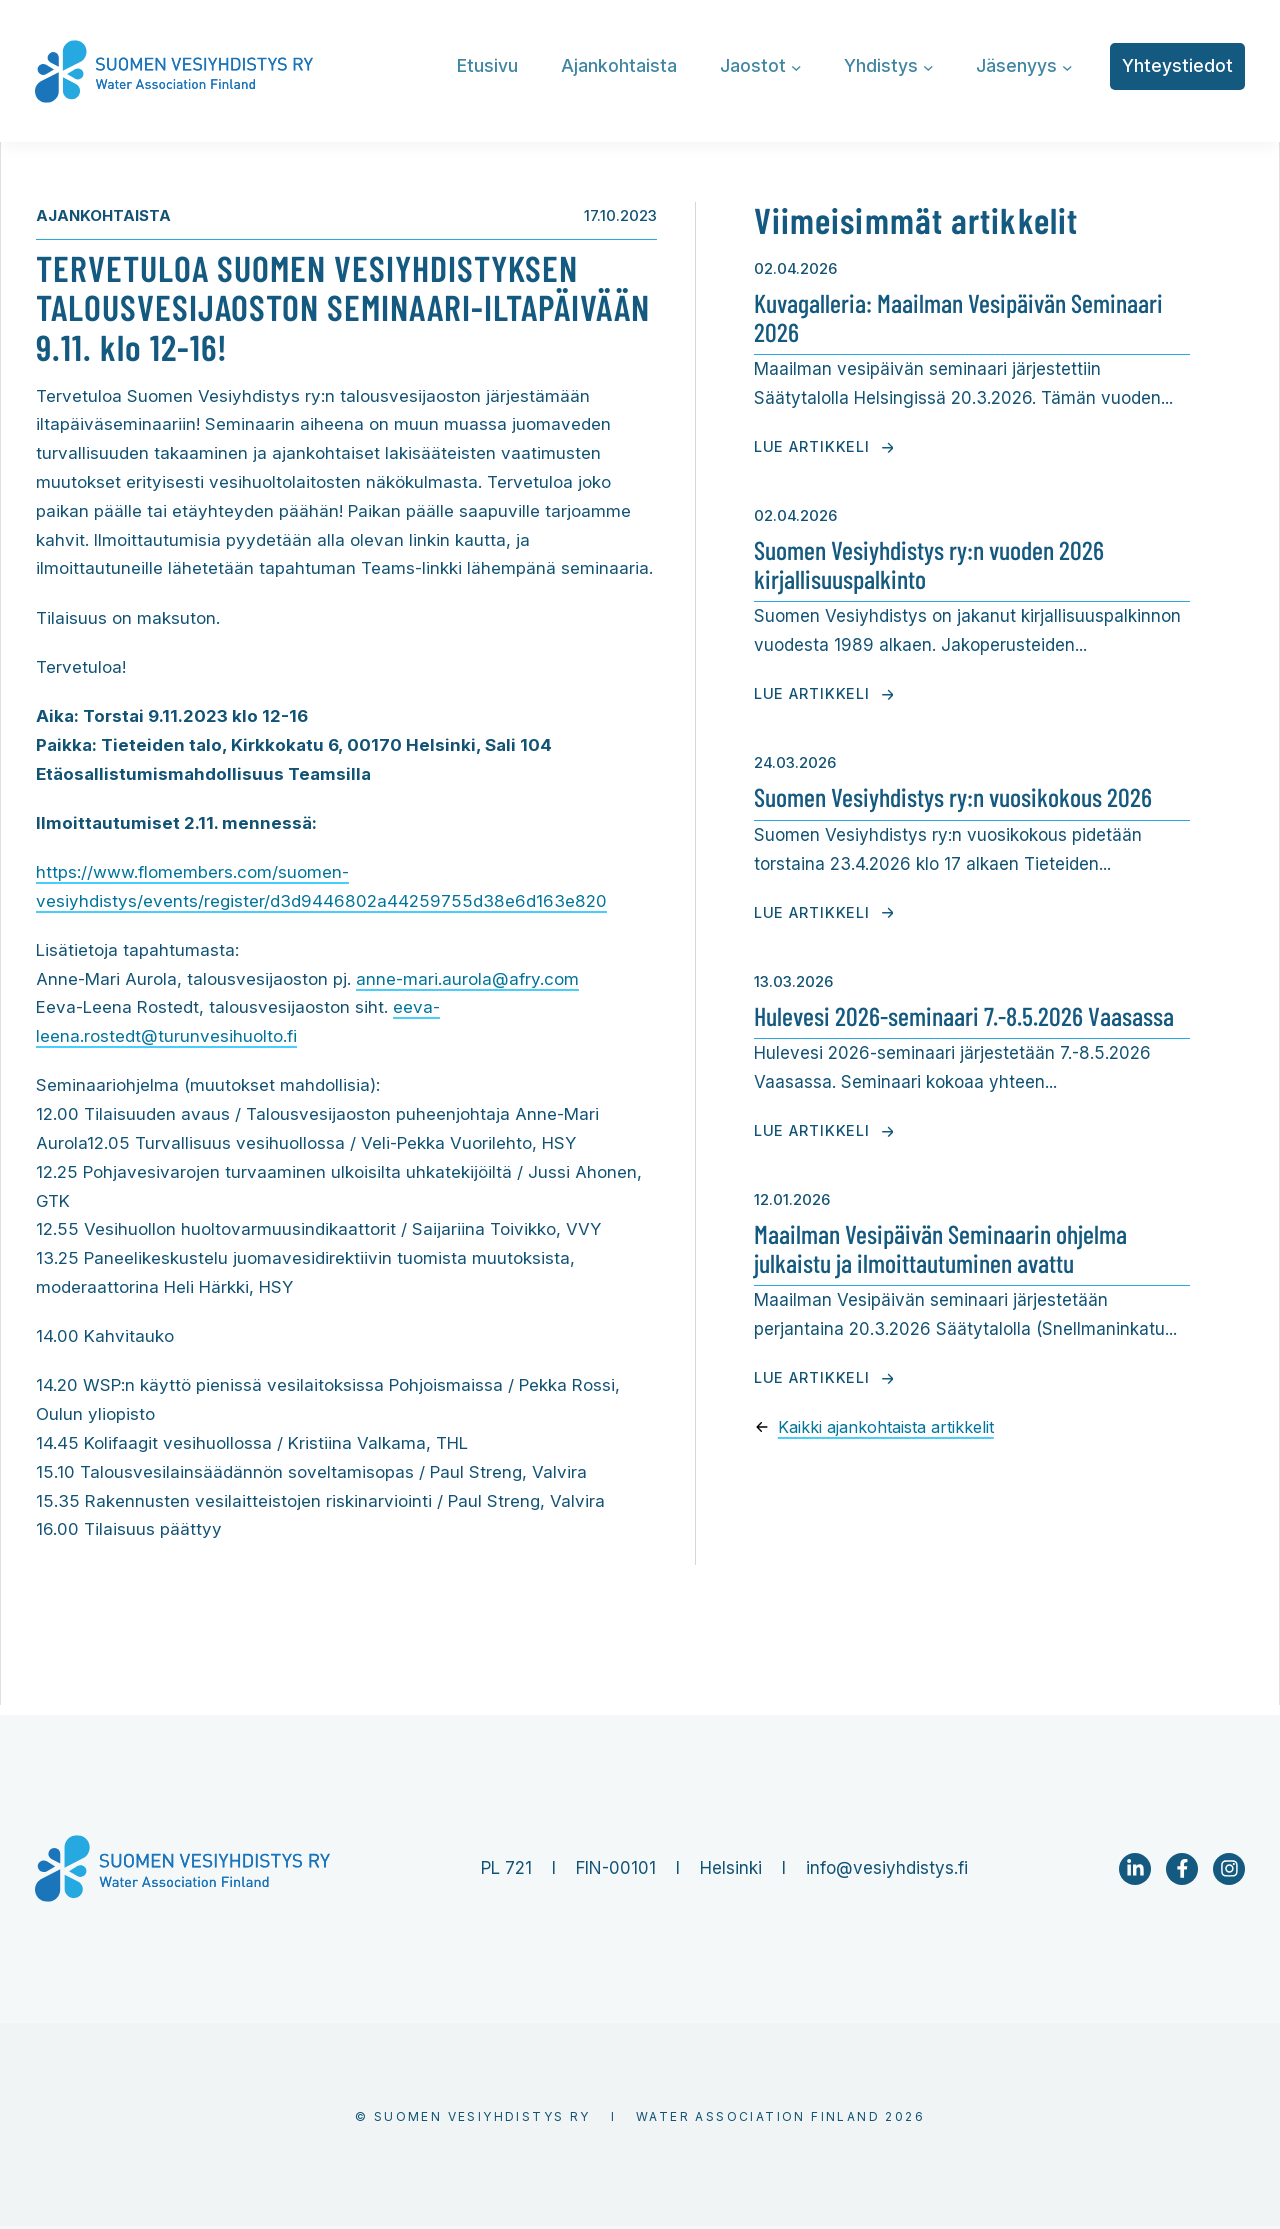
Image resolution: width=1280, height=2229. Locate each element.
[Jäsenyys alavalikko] (1067, 66)
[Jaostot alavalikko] (796, 66)
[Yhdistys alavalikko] (928, 66)
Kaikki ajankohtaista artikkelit (888, 1426)
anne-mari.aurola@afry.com (467, 980)
